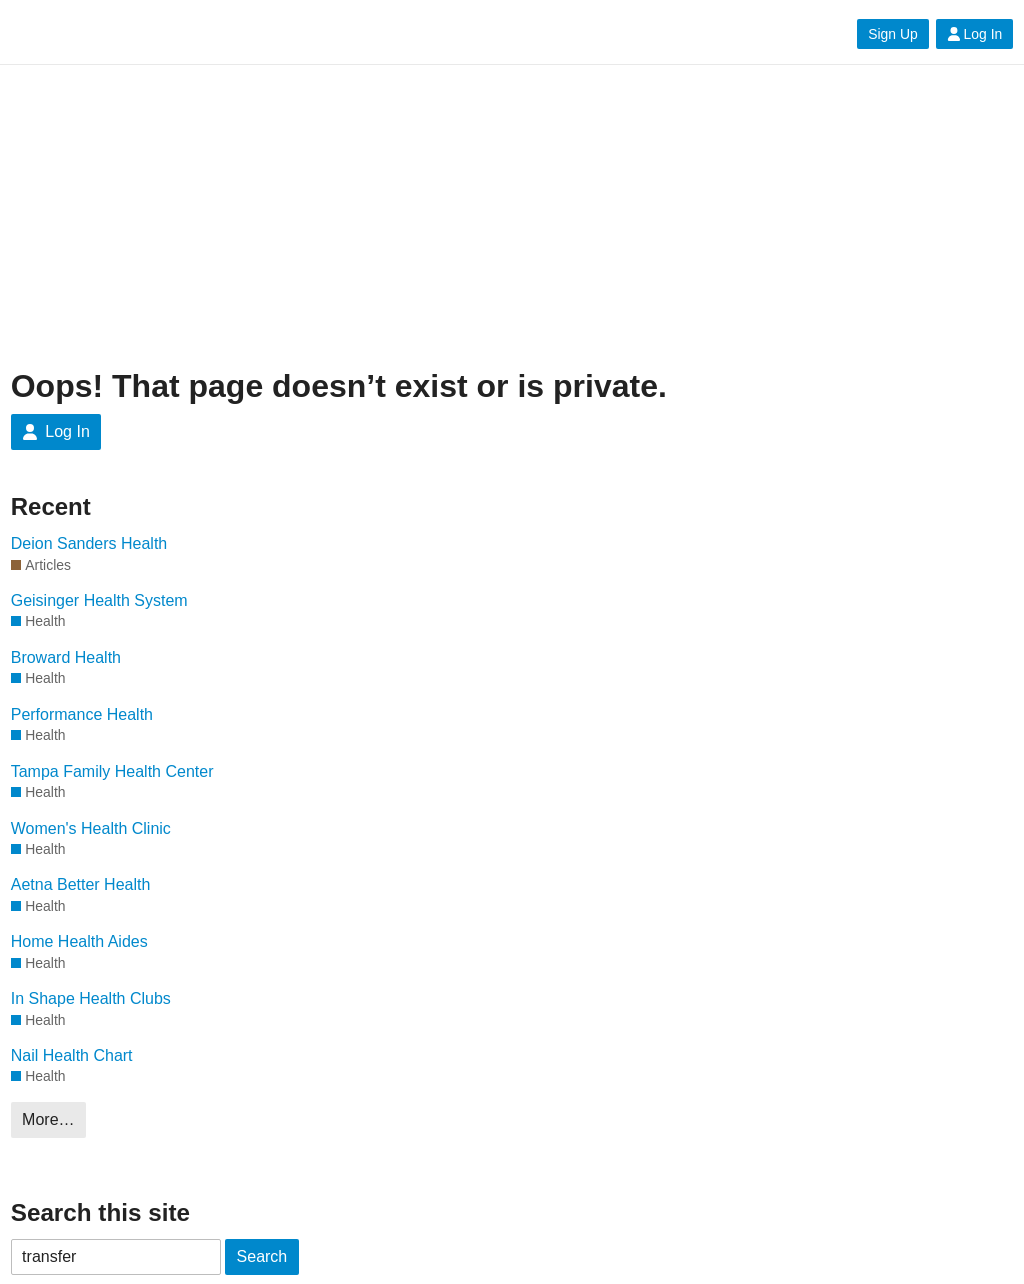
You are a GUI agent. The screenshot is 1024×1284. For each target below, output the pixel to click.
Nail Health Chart (72, 1055)
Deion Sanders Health (89, 543)
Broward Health (66, 657)
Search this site (100, 1212)
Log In (975, 34)
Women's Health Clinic (91, 828)
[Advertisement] (512, 217)
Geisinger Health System (99, 600)
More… (48, 1119)
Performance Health (82, 714)
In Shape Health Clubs (91, 998)
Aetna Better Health (81, 884)
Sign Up (892, 34)
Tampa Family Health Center (112, 771)
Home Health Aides (79, 941)
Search (262, 1256)
